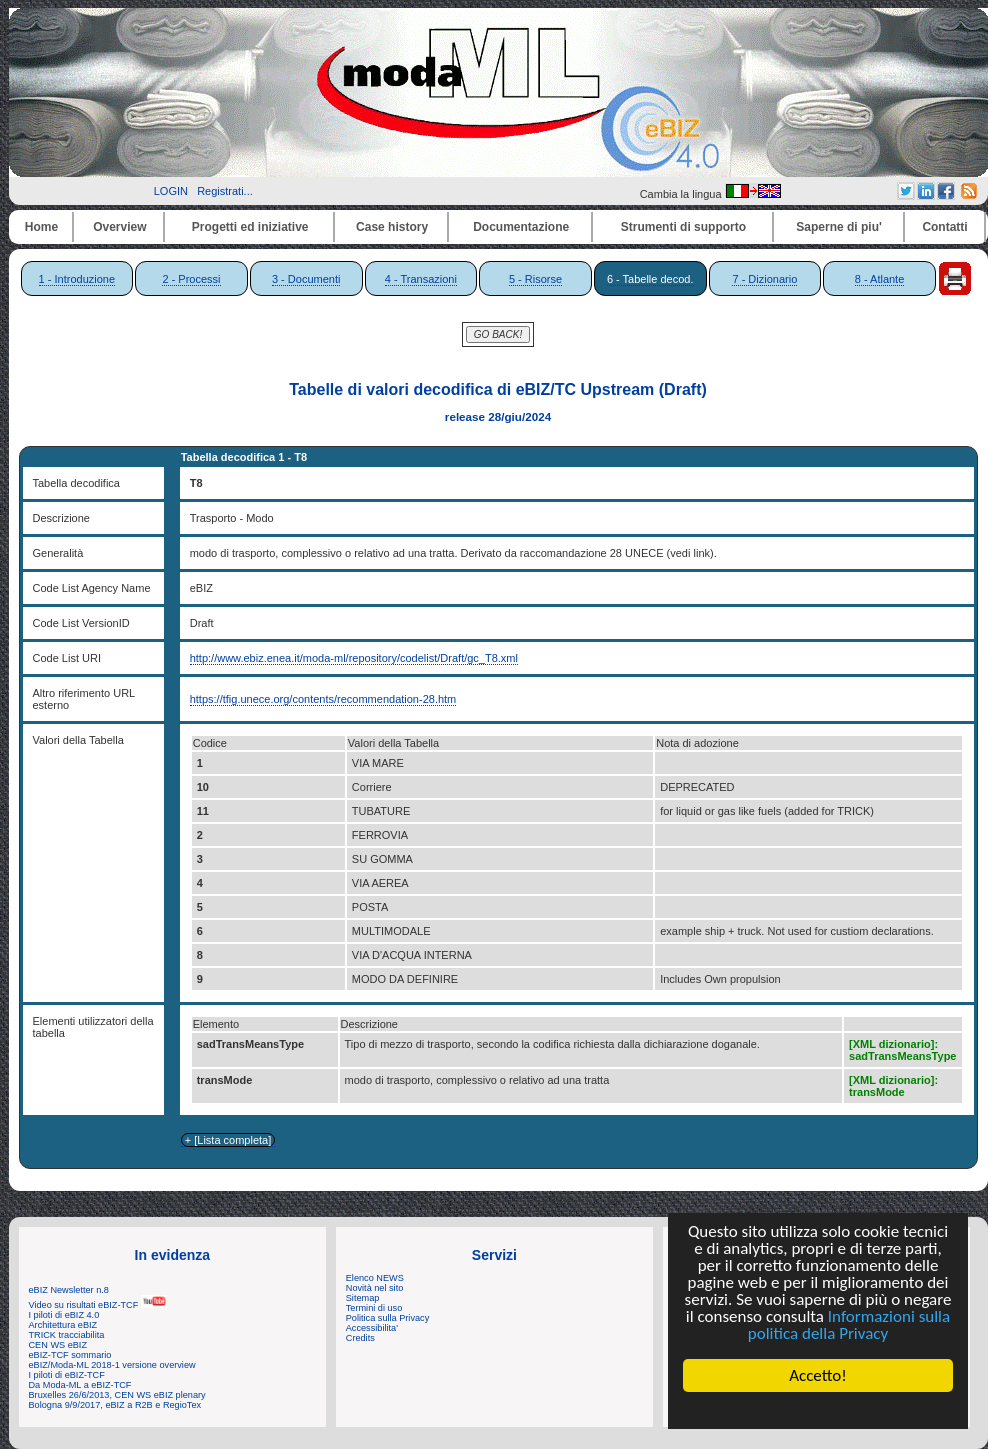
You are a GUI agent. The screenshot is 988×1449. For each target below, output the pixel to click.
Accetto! (818, 1375)
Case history (392, 227)
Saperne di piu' (839, 227)
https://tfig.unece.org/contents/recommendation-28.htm (323, 699)
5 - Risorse (535, 279)
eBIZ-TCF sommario (70, 1355)
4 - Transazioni (421, 279)
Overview (119, 227)
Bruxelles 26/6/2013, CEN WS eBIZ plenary (117, 1395)
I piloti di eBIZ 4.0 (64, 1315)
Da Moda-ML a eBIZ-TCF (80, 1385)
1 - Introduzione (77, 279)
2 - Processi (191, 279)
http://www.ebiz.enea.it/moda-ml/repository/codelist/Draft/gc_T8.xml (354, 658)
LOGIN (171, 191)
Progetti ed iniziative (250, 227)
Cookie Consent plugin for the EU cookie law (818, 1410)
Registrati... (225, 191)
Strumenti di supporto (683, 227)
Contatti (944, 227)
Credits (360, 1338)
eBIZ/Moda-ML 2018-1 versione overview (112, 1365)
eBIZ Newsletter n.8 (69, 1290)
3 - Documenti (306, 279)
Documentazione (521, 227)
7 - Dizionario (764, 279)
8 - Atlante (880, 279)
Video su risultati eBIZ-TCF (98, 1305)
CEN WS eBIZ (58, 1345)
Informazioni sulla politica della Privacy (849, 1325)
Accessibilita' (372, 1328)
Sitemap (363, 1298)
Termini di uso (374, 1308)
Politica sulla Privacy (387, 1318)
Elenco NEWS (375, 1278)
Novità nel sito (375, 1288)
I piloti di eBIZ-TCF (67, 1375)
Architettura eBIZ (63, 1325)
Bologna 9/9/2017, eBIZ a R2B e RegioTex (115, 1405)
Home (41, 227)
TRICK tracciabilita (67, 1335)
